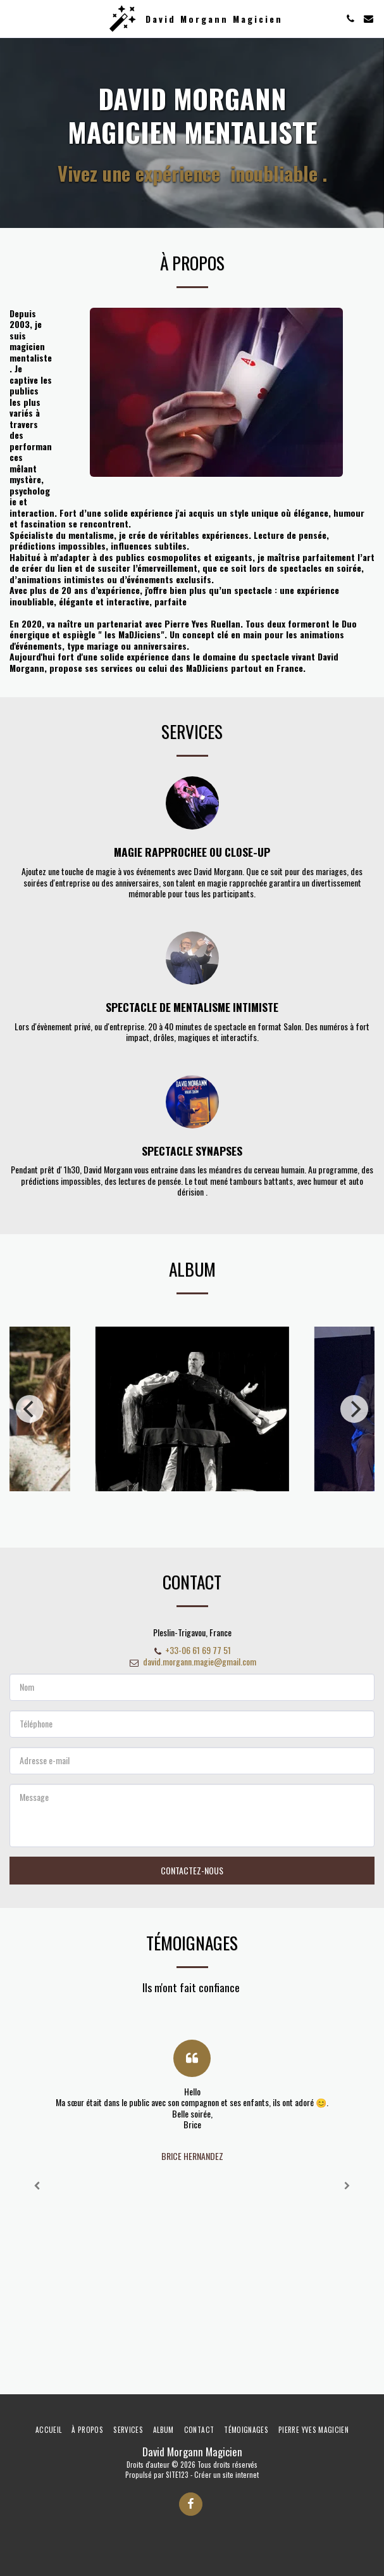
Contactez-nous (192, 1886)
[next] (354, 1424)
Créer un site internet (226, 2475)
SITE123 (177, 2475)
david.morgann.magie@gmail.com (192, 1676)
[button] (14, 18)
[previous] (30, 1424)
